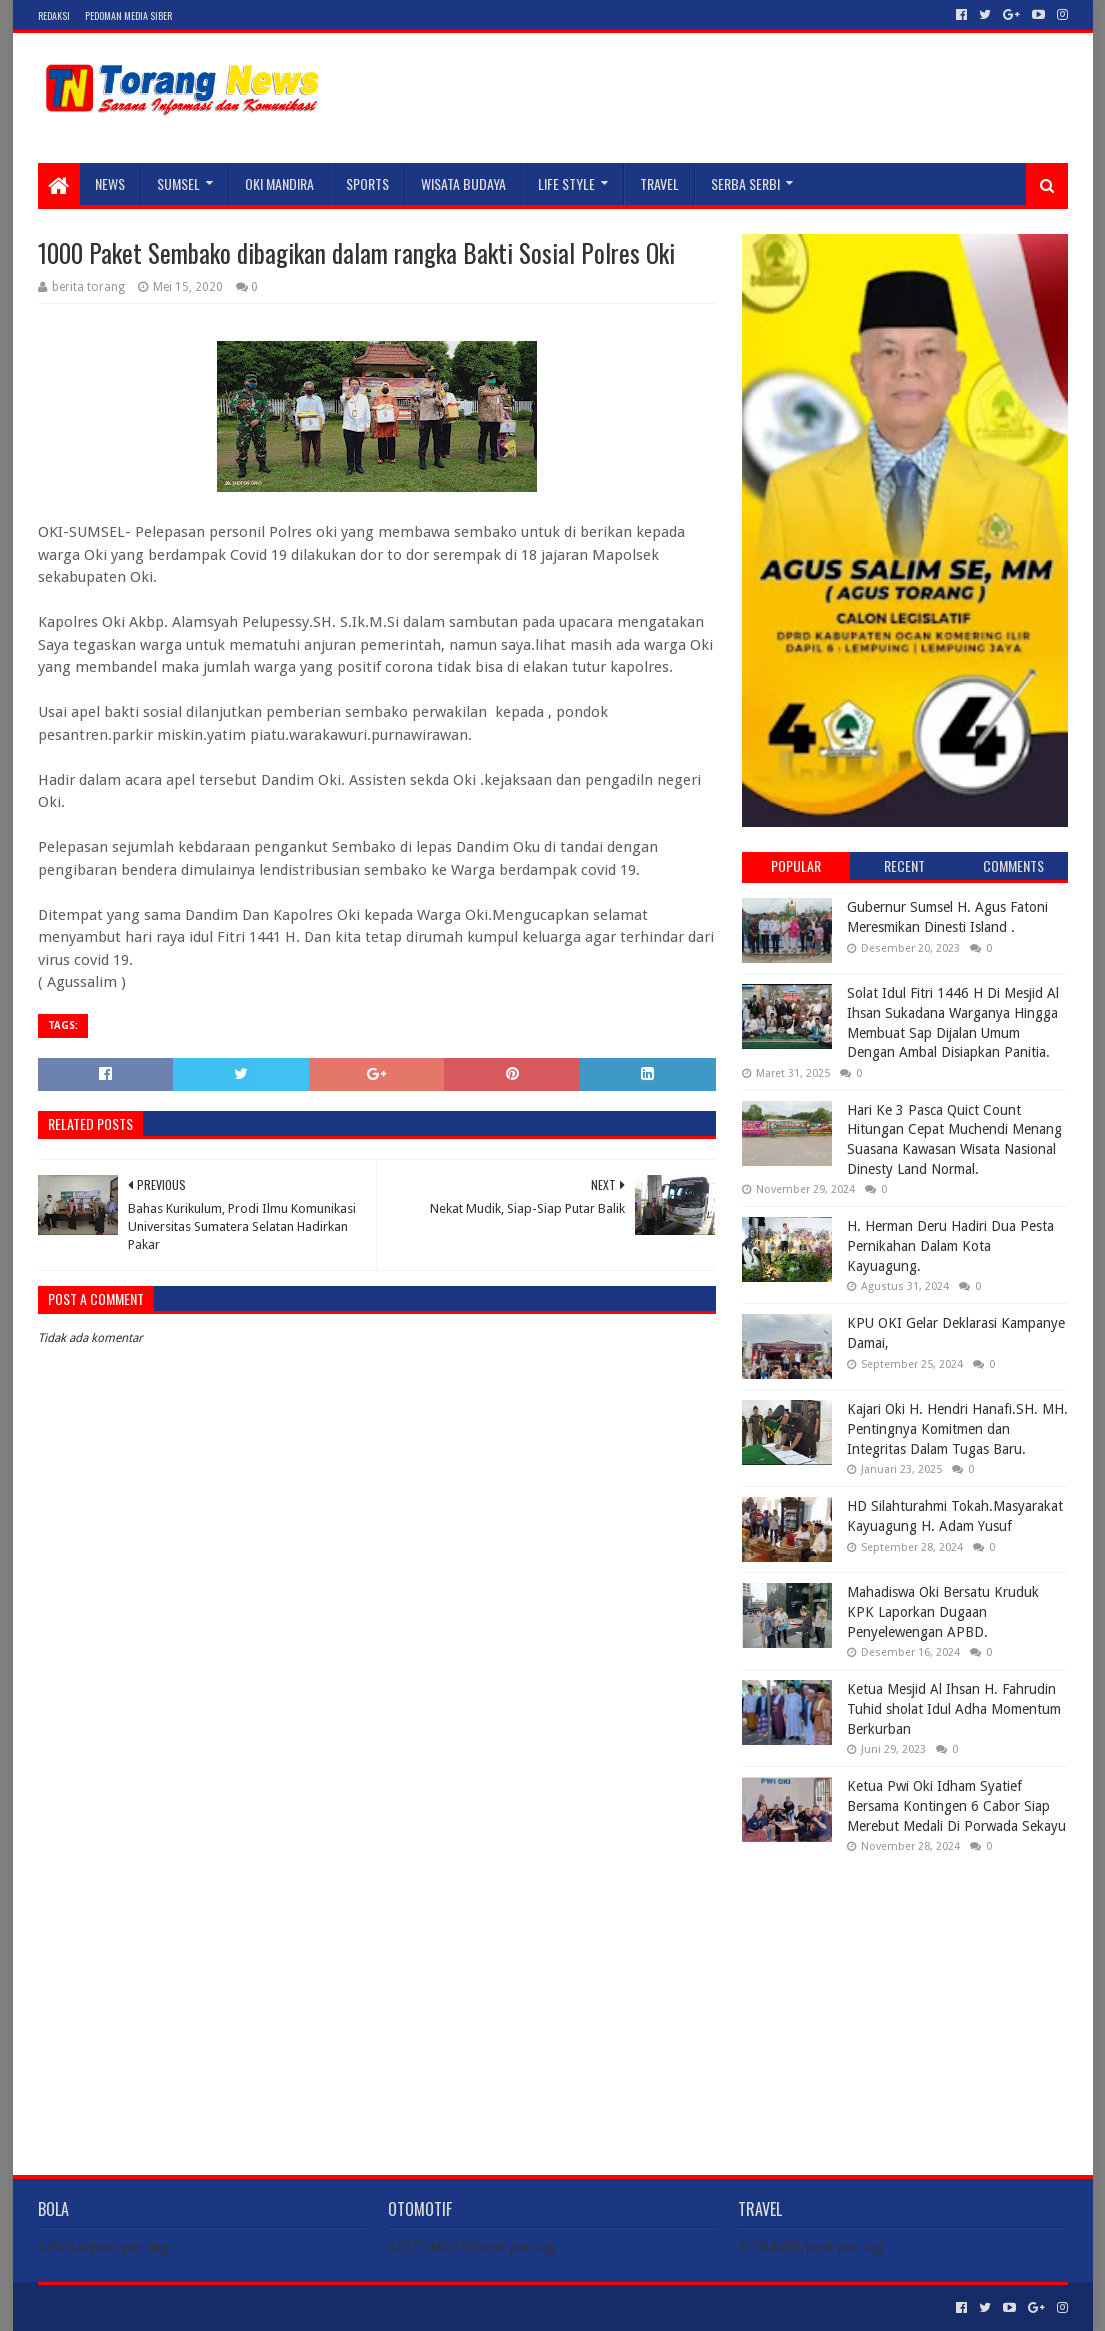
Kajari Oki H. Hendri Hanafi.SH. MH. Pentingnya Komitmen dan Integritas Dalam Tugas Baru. (957, 1428)
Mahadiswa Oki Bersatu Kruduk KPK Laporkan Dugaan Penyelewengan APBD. (943, 1611)
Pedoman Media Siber (128, 15)
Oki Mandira (279, 183)
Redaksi (54, 15)
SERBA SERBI (745, 183)
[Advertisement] (905, 1998)
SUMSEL (178, 183)
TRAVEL (659, 183)
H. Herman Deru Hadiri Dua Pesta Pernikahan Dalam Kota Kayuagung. (950, 1245)
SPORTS (367, 183)
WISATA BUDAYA (463, 183)
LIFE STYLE (566, 183)
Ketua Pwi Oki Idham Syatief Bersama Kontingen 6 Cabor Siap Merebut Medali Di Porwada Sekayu (956, 1805)
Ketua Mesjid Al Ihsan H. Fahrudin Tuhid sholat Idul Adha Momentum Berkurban (954, 1708)
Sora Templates (149, 2307)
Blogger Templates (264, 2307)
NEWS (110, 183)
